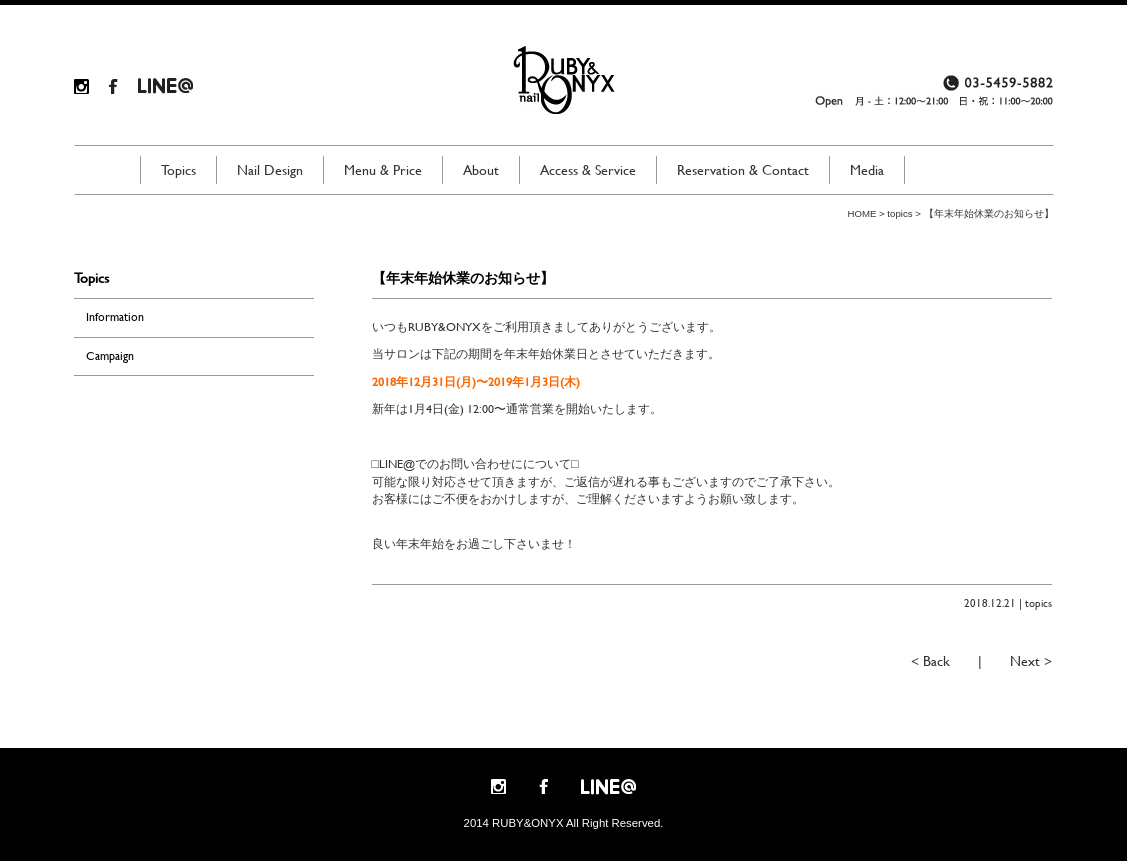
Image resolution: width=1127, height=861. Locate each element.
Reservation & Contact (743, 170)
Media (867, 170)
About (481, 170)
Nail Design (270, 170)
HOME (862, 213)
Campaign (110, 356)
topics (899, 213)
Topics (178, 170)
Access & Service (588, 170)
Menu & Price (383, 170)
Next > (1031, 661)
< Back (930, 661)
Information (115, 317)
